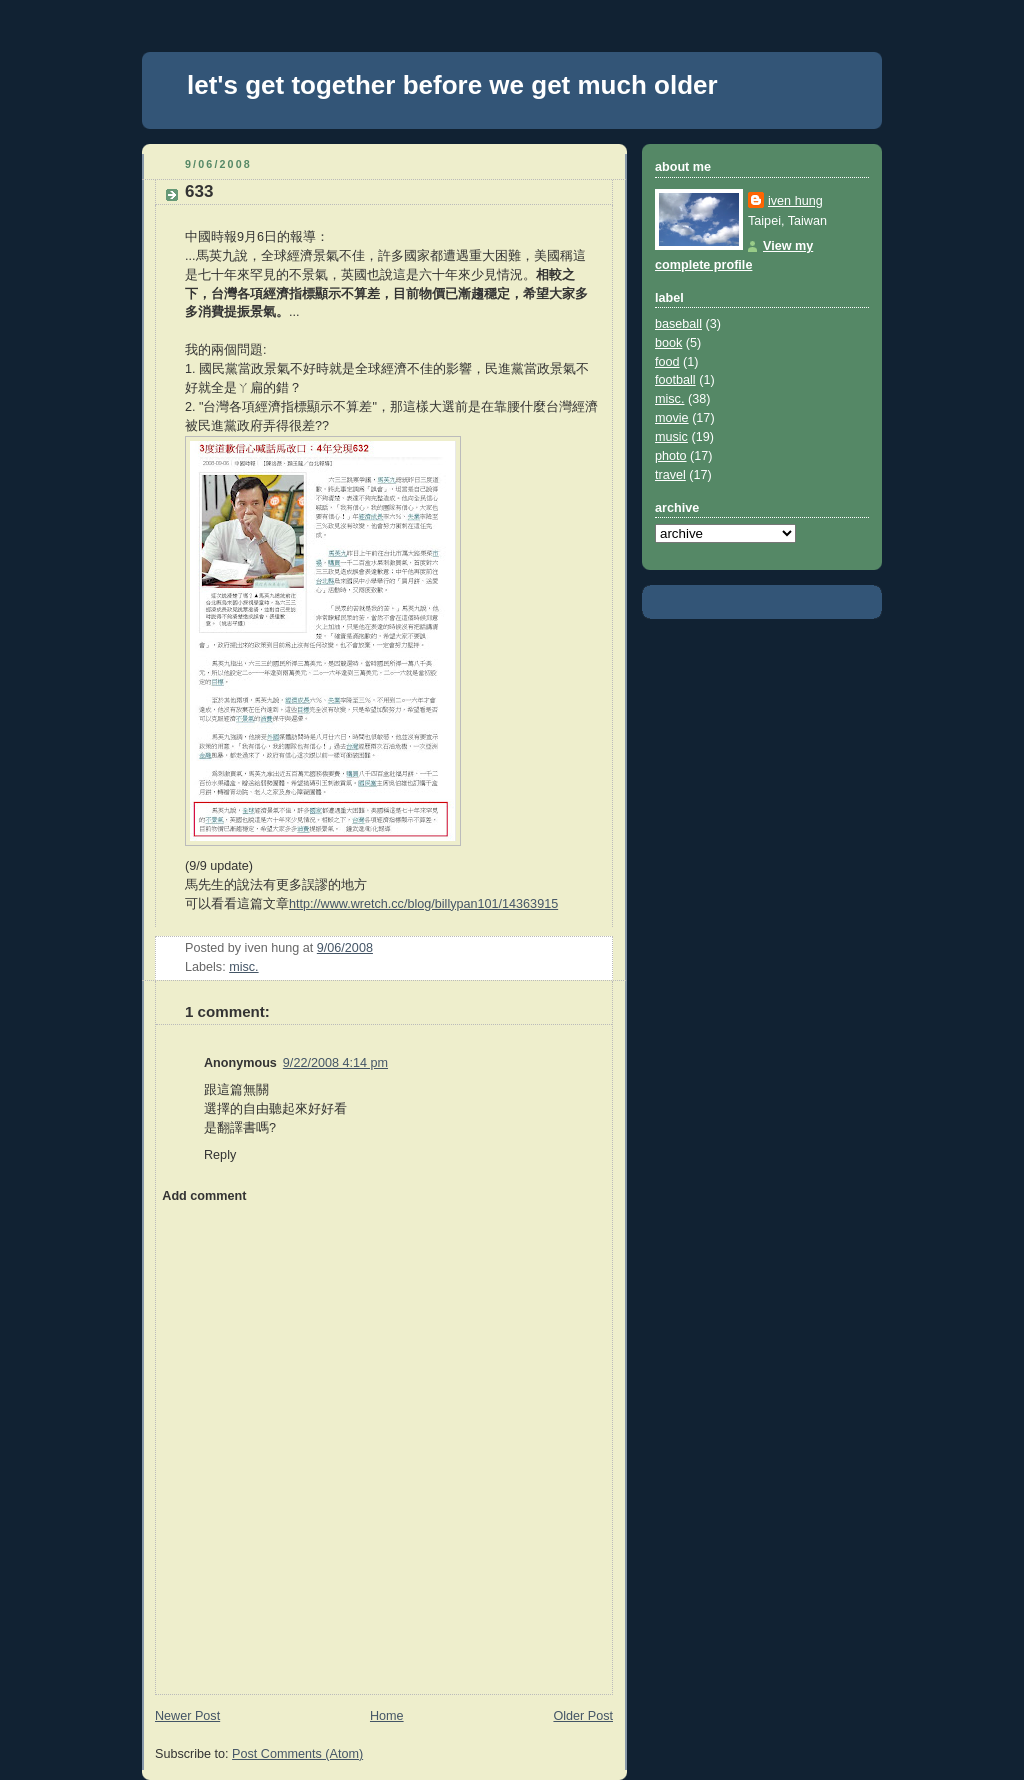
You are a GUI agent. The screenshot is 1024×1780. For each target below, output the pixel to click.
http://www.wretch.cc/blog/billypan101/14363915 (423, 904)
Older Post (583, 1716)
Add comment (204, 1196)
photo (671, 456)
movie (672, 418)
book (668, 343)
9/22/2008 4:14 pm (335, 1063)
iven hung (795, 201)
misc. (243, 967)
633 (199, 191)
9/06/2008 (345, 948)
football (675, 380)
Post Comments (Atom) (297, 1754)
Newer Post (187, 1716)
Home (387, 1716)
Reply (220, 1155)
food (667, 362)
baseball (678, 324)
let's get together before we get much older (452, 85)
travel (670, 475)
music (671, 437)
